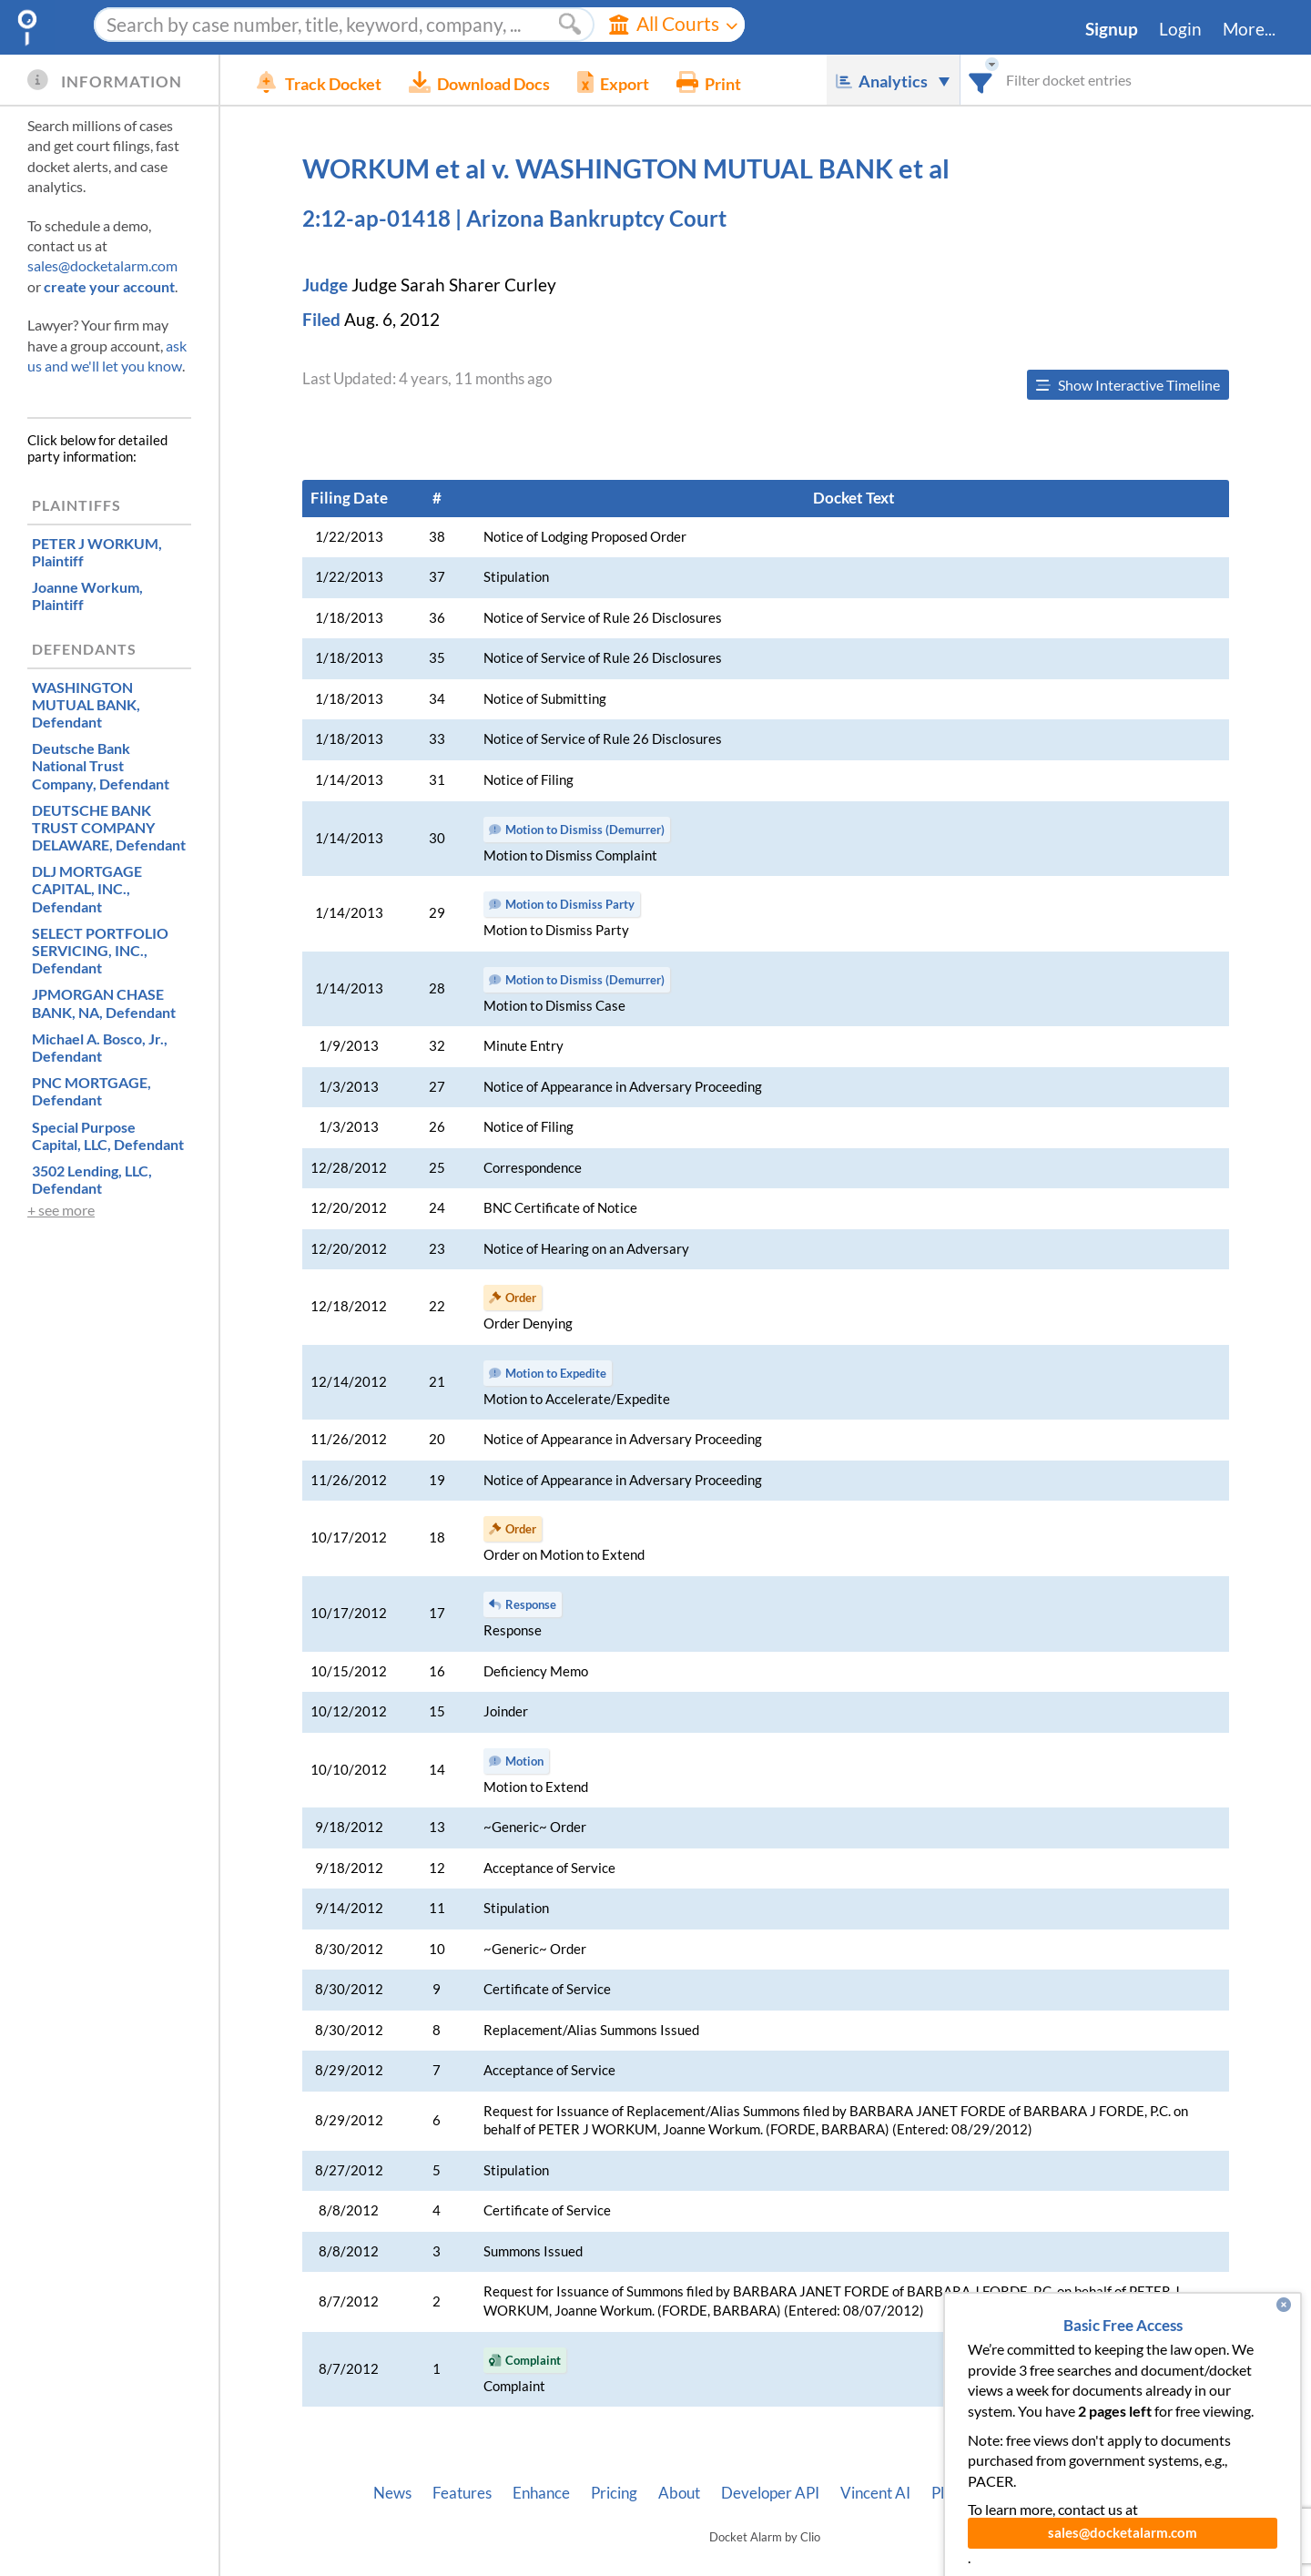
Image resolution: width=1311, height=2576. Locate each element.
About (679, 2493)
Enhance (541, 2493)
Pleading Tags (976, 2493)
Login (1180, 29)
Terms (1135, 2493)
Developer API (770, 2493)
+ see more (61, 1209)
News (392, 2493)
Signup (1111, 29)
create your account (109, 286)
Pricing (614, 2493)
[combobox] (981, 80)
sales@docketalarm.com (102, 265)
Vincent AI (875, 2493)
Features (462, 2493)
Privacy (1068, 2493)
